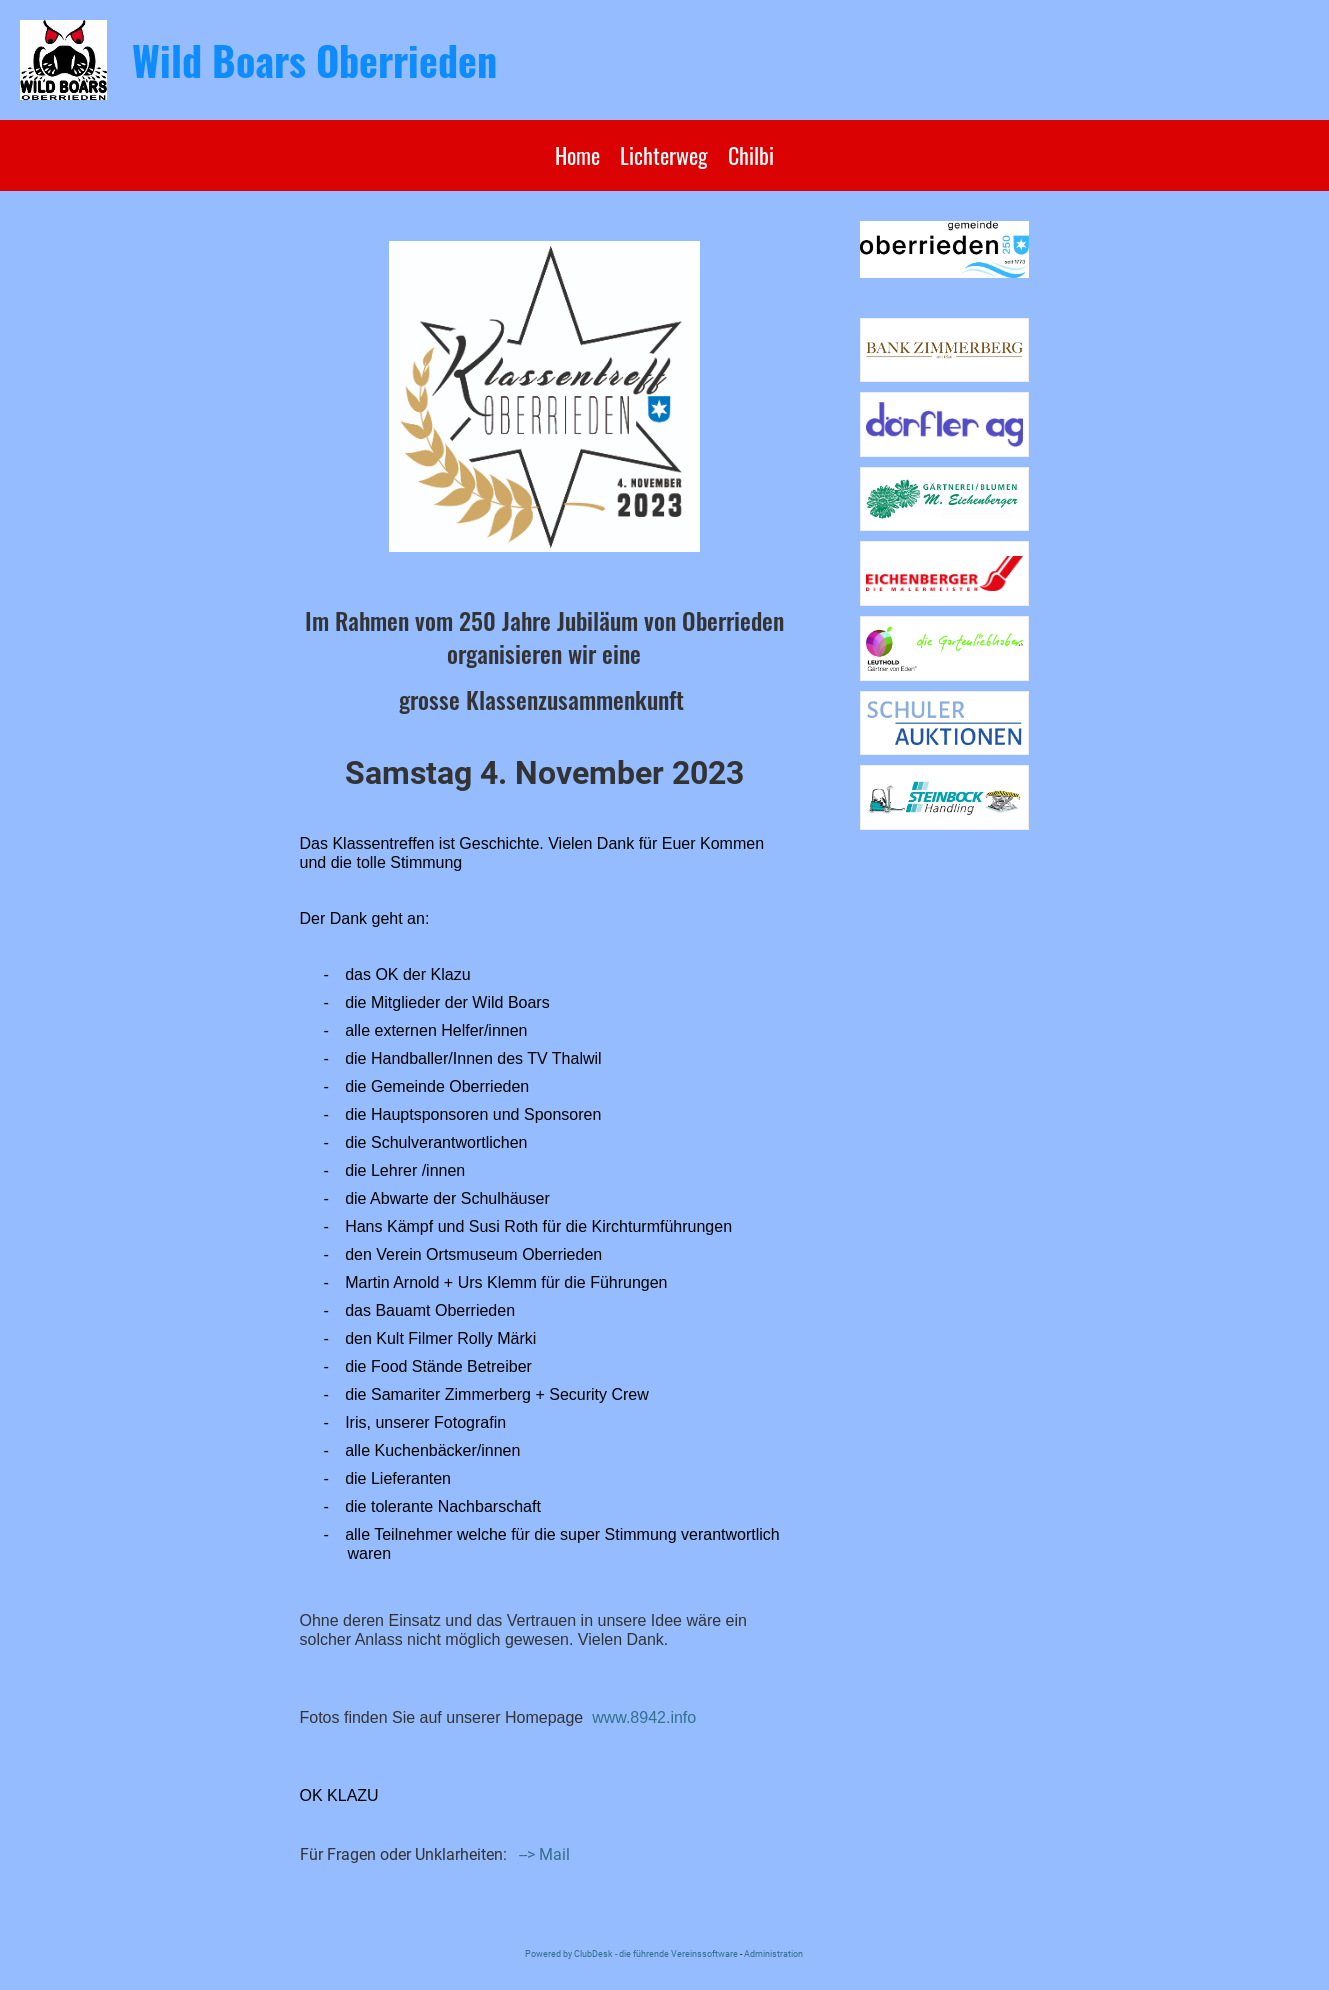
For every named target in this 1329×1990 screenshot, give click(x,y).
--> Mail (544, 1854)
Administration (773, 1953)
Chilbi (751, 155)
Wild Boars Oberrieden (314, 60)
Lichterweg (664, 155)
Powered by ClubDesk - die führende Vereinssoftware (631, 1953)
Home (577, 155)
